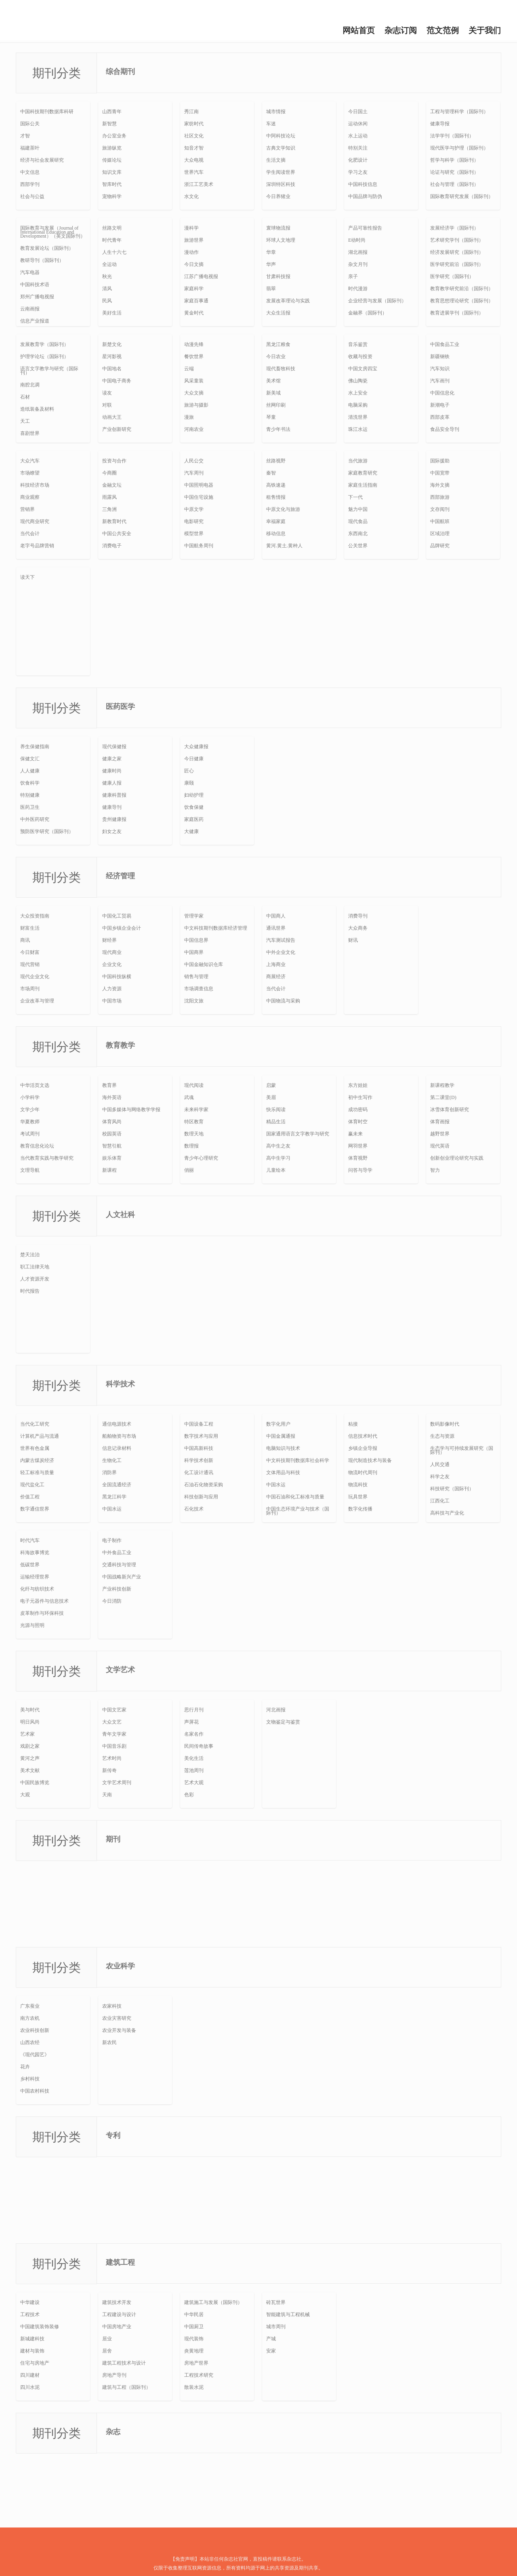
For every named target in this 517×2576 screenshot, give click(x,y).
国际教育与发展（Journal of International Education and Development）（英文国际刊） (52, 232)
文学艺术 (120, 1670)
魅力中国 (358, 509)
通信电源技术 (116, 1424)
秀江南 (191, 111)
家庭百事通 (196, 301)
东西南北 (358, 533)
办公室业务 (114, 136)
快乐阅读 (276, 1109)
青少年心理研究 (201, 1158)
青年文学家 (114, 1734)
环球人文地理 (280, 240)
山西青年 (112, 111)
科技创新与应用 (201, 1497)
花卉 (25, 2067)
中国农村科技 (34, 2091)
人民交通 (440, 1464)
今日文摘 (194, 264)
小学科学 (30, 1097)
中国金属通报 (280, 1436)
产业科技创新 (116, 1589)
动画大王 (112, 417)
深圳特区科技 (280, 184)
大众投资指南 (34, 916)
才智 (25, 136)
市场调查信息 (198, 989)
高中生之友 (278, 1146)
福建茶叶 (30, 148)
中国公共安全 (116, 533)
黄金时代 (194, 313)
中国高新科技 (198, 1448)
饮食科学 (30, 783)
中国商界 (194, 952)
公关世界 (358, 546)
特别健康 (30, 795)
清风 (107, 288)
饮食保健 (194, 807)
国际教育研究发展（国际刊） (461, 196)
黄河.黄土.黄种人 (284, 546)
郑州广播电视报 (37, 297)
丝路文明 (112, 228)
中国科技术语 (34, 284)
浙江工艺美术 (198, 184)
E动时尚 (357, 240)
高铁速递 (276, 485)
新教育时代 (114, 521)
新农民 (109, 2042)
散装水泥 (194, 2387)
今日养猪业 (278, 196)
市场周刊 (30, 989)
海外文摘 (440, 485)
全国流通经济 (116, 1484)
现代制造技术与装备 (370, 1460)
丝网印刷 (276, 405)
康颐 (189, 783)
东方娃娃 (358, 1085)
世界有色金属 (34, 1448)
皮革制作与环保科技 (42, 1613)
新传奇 (109, 1770)
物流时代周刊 (362, 1472)
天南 (107, 1795)
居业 (107, 2339)
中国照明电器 (198, 485)
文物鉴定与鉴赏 (283, 1722)
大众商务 (358, 928)
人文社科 (120, 1215)
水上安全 (358, 393)
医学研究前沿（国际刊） (456, 264)
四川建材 (30, 2375)
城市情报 (276, 111)
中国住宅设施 (198, 497)
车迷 (271, 124)
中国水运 (112, 1509)
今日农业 (276, 356)
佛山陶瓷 (358, 381)
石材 (25, 397)
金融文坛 (112, 485)
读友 (107, 393)
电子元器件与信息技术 (44, 1601)
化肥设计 (358, 160)
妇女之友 (112, 831)
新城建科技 (32, 2339)
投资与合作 (114, 461)
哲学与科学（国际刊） (454, 160)
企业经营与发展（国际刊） (377, 301)
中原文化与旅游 (283, 509)
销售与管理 (196, 976)
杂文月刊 (358, 264)
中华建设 (30, 2302)
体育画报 (440, 1121)
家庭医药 (194, 819)
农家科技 (112, 2006)
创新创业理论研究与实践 (456, 1158)
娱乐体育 (112, 1158)
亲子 (353, 276)
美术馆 (273, 381)
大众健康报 (196, 746)
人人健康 (30, 771)
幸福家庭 (276, 521)
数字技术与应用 (201, 1436)
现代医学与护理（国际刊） (459, 148)
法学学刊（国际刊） (452, 136)
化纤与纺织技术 (37, 1589)
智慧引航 (112, 1146)
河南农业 (194, 429)
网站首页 (359, 30)
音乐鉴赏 (358, 344)
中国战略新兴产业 (121, 1577)
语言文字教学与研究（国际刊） (49, 371)
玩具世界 (358, 1497)
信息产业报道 (34, 321)
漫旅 (189, 417)
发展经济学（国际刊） (454, 228)
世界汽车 (194, 172)
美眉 (271, 1097)
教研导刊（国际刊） (42, 260)
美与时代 (30, 1710)
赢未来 (355, 1134)
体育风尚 (112, 1121)
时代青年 (112, 240)
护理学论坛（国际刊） (44, 356)
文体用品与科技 (283, 1472)
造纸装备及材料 (37, 409)
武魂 (189, 1097)
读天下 (27, 577)
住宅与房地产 (34, 2363)
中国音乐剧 (114, 1746)
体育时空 (358, 1121)
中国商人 (276, 916)
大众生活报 (278, 313)
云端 (189, 368)
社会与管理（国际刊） (454, 184)
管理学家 (194, 916)
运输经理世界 (34, 1577)
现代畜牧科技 (280, 368)
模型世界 (194, 533)
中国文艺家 (114, 1710)
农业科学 (120, 1966)
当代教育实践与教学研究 (47, 1158)
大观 (25, 1795)
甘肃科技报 (278, 276)
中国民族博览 (34, 1782)
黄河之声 (30, 1758)
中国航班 (440, 521)
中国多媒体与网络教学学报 (131, 1109)
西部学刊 (30, 184)
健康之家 (112, 759)
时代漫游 (358, 288)
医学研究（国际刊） (452, 276)
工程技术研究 (198, 2375)
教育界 (109, 1085)
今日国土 (358, 111)
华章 (271, 252)
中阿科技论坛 (280, 136)
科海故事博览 (34, 1552)
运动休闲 (358, 124)
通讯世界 (276, 928)
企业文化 (112, 964)
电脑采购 (358, 405)
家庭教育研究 (362, 473)
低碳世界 (30, 1565)
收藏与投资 (360, 356)
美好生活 (112, 313)
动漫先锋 (194, 344)
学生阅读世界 (280, 172)
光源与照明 (32, 1625)
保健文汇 (30, 759)
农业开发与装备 (119, 2030)
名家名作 (194, 1734)
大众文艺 (112, 1722)
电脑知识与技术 (283, 1448)
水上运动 (358, 136)
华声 (271, 264)
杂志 (113, 2432)
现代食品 (358, 521)
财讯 (353, 940)
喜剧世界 (30, 433)
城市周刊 (276, 2326)
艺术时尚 (112, 1758)
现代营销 (30, 964)
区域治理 (440, 533)
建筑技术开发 (116, 2302)
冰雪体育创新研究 (449, 1109)
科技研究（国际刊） (452, 1489)
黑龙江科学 (114, 1497)
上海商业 (276, 964)
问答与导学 (360, 1170)
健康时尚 (112, 771)
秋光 (107, 276)
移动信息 (276, 533)
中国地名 (112, 368)
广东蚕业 (30, 2006)
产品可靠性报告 (365, 228)
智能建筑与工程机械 (288, 2314)
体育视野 (358, 1158)
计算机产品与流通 (39, 1436)
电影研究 (194, 521)
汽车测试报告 (280, 940)
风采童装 (194, 381)
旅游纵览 (112, 148)
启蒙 (271, 1085)
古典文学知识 (280, 148)
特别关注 (358, 148)
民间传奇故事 (198, 1746)
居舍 (107, 2351)
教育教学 (120, 1045)
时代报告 (30, 1291)
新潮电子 (440, 405)
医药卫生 (30, 807)
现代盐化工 (32, 1484)
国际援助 (440, 461)
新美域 (273, 393)
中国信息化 (442, 393)
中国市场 (112, 1001)
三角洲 (109, 509)
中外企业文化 (280, 952)
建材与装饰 (32, 2351)
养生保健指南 (34, 746)
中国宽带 (440, 473)
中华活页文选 (34, 1085)
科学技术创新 (198, 1460)
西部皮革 (440, 417)
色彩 (189, 1795)
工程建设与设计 (119, 2314)
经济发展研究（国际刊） (456, 252)
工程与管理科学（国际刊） (459, 111)
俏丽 (189, 1170)
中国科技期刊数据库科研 (47, 111)
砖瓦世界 (276, 2302)
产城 (271, 2339)
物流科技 (358, 1484)
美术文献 (30, 1770)
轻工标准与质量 (37, 1472)
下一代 (355, 497)
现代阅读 (194, 1085)
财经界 (109, 940)
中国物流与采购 (283, 1001)
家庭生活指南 (362, 485)
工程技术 (30, 2314)
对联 (107, 405)
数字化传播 (360, 1509)
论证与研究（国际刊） (454, 172)
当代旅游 (358, 461)
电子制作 (112, 1540)
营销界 (27, 509)
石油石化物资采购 (203, 1484)
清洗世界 (358, 417)
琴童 (271, 417)
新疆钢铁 (440, 356)
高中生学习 (278, 1158)
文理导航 (30, 1170)
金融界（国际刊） (367, 313)
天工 (25, 421)
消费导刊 (358, 916)
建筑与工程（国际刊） (126, 2387)
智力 (435, 1170)
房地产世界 (196, 2363)
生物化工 (112, 1460)
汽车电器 (30, 272)
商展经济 (276, 976)
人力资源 (112, 989)
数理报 (191, 1146)
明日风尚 (30, 1722)
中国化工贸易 (116, 916)
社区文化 (194, 136)
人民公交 (194, 461)
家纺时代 (194, 124)
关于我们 (485, 30)
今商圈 (109, 473)
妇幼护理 (194, 795)
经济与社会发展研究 (42, 160)
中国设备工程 (198, 1424)
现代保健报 (114, 746)
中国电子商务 (116, 381)
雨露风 (109, 497)
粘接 (353, 1424)
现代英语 (440, 1146)
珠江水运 (358, 429)
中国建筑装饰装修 (39, 2326)
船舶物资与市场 (119, 1436)
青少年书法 (278, 429)
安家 (271, 2351)
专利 (113, 2135)
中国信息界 (196, 940)
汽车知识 (440, 368)
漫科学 (191, 228)
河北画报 (276, 1710)
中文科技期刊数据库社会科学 (297, 1460)
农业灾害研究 (116, 2018)
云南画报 (30, 309)
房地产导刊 (114, 2375)
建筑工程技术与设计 (124, 2363)
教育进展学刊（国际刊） (456, 313)
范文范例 (443, 30)
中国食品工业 (444, 344)
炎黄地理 (194, 2351)
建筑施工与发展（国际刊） (213, 2302)
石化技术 (194, 1509)
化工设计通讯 (198, 1472)
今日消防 (112, 1601)
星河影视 (112, 356)
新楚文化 (112, 344)
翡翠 (271, 288)
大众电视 (194, 160)
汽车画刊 (440, 381)
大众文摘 (194, 393)
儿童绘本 (276, 1170)
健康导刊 (112, 807)
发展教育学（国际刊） (44, 344)
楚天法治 (30, 1254)
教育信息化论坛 (37, 1146)
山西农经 (30, 2042)
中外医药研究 (34, 819)
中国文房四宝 (362, 368)
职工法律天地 (34, 1267)
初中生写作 (360, 1097)
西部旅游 (440, 497)
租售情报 (276, 497)
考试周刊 (30, 1134)
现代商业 (112, 952)
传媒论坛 (112, 160)
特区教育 (194, 1121)
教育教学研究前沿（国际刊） (461, 288)
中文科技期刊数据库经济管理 (215, 928)
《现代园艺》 (34, 2054)
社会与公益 (32, 196)
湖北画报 (358, 252)
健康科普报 (114, 795)
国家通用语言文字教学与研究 (297, 1134)
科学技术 (120, 1384)
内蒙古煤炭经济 (37, 1460)
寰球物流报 (278, 228)
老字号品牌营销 (37, 546)
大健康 (191, 831)
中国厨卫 (194, 2326)
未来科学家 (196, 1109)
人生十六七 (114, 252)
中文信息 (30, 172)
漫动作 (191, 252)
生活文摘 (276, 160)
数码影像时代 (444, 1424)
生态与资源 (442, 1436)
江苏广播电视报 (201, 276)
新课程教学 (442, 1085)
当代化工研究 (34, 1424)
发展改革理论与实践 (288, 301)
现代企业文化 (34, 976)
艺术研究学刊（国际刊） (456, 240)
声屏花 (191, 1722)
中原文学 (194, 509)
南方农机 (30, 2018)
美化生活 (194, 1758)
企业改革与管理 (37, 1001)
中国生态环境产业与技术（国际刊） (297, 1511)
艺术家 (27, 1734)
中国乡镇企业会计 (121, 928)
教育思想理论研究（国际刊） (461, 301)
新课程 (109, 1170)
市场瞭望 (30, 473)
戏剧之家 (30, 1746)
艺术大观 (194, 1782)
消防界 (109, 1472)
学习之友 (358, 172)
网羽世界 (358, 1146)
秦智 (271, 473)
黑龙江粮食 (278, 344)
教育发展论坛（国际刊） (47, 248)
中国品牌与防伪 (365, 196)
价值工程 (30, 1497)
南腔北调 (30, 385)
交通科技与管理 (119, 1565)
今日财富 (30, 952)
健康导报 (440, 124)
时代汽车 (30, 1540)
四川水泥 (30, 2387)
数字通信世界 (34, 1509)
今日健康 (194, 759)
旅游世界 (194, 240)
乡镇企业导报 (362, 1448)
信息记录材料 (116, 1448)
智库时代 (112, 184)
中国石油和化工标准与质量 (295, 1497)
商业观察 (30, 497)
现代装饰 (194, 2339)
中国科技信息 (362, 184)
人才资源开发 (34, 1279)
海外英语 (112, 1097)
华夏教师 (30, 1121)
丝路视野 (276, 461)
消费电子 (112, 546)
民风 (107, 301)
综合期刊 (120, 72)
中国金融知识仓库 (203, 964)
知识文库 (112, 172)
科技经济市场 (34, 485)
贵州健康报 (114, 819)
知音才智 (194, 148)
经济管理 (120, 876)
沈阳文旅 (194, 1001)
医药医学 (120, 707)
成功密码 (358, 1109)
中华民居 (194, 2314)
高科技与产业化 (447, 1513)
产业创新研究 (116, 429)
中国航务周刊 (198, 546)
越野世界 (440, 1134)
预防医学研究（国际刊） (47, 831)
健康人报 (112, 783)
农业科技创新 (34, 2030)
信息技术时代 (362, 1436)
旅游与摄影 (196, 405)
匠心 (189, 771)
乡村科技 (30, 2079)
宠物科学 (112, 196)
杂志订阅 (401, 30)
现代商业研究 (34, 521)
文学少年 (30, 1109)
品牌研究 (440, 546)
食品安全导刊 (444, 429)
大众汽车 (30, 461)
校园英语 (112, 1134)
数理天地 (194, 1134)
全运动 (109, 264)
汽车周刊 (194, 473)
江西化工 (440, 1501)
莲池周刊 (194, 1770)
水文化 (191, 196)
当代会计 (30, 533)
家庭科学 (194, 288)
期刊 (113, 1839)
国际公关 (30, 124)
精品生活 (276, 1121)
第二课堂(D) (443, 1097)
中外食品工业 (116, 1552)
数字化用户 (278, 1424)
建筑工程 (120, 2262)
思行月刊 (194, 1710)
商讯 (25, 940)
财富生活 (30, 928)
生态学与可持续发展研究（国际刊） (461, 1450)
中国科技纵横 (116, 976)
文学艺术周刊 (116, 1782)
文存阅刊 (440, 509)
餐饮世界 (194, 356)
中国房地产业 (116, 2326)
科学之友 (440, 1476)
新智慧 (109, 124)
